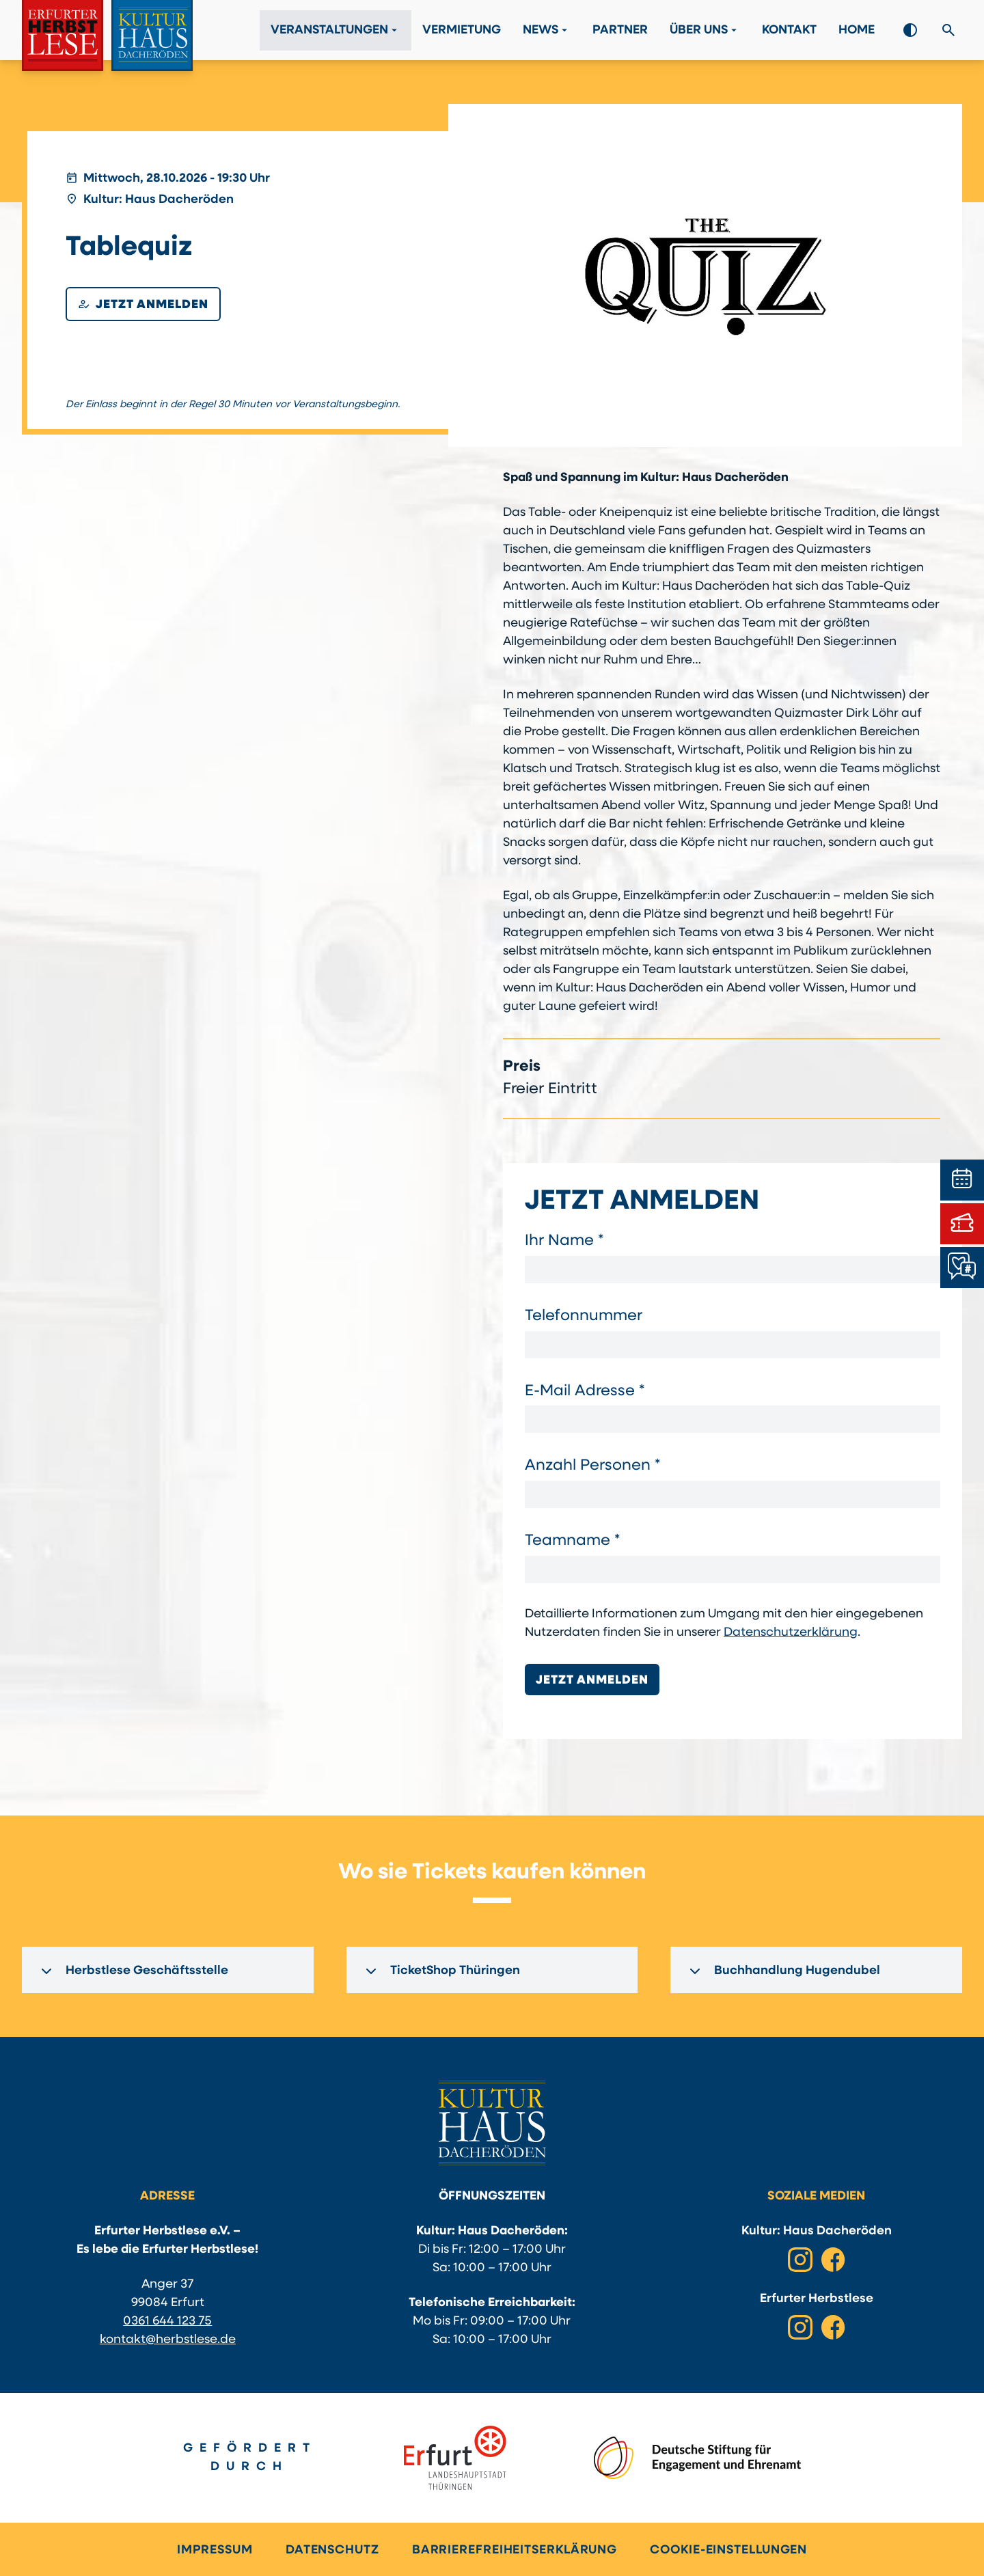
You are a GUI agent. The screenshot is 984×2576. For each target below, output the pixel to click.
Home (856, 30)
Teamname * (572, 1541)
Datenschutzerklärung (791, 1632)
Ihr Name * (564, 1241)
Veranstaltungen (335, 30)
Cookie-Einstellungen (728, 2550)
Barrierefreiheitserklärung (514, 2550)
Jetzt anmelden (143, 304)
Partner (620, 30)
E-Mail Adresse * (584, 1391)
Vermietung (461, 30)
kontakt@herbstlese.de (168, 2339)
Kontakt (789, 30)
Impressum (215, 2550)
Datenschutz (332, 2550)
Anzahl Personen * (592, 1466)
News (547, 30)
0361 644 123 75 (167, 2321)
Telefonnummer (583, 1316)
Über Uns (705, 30)
